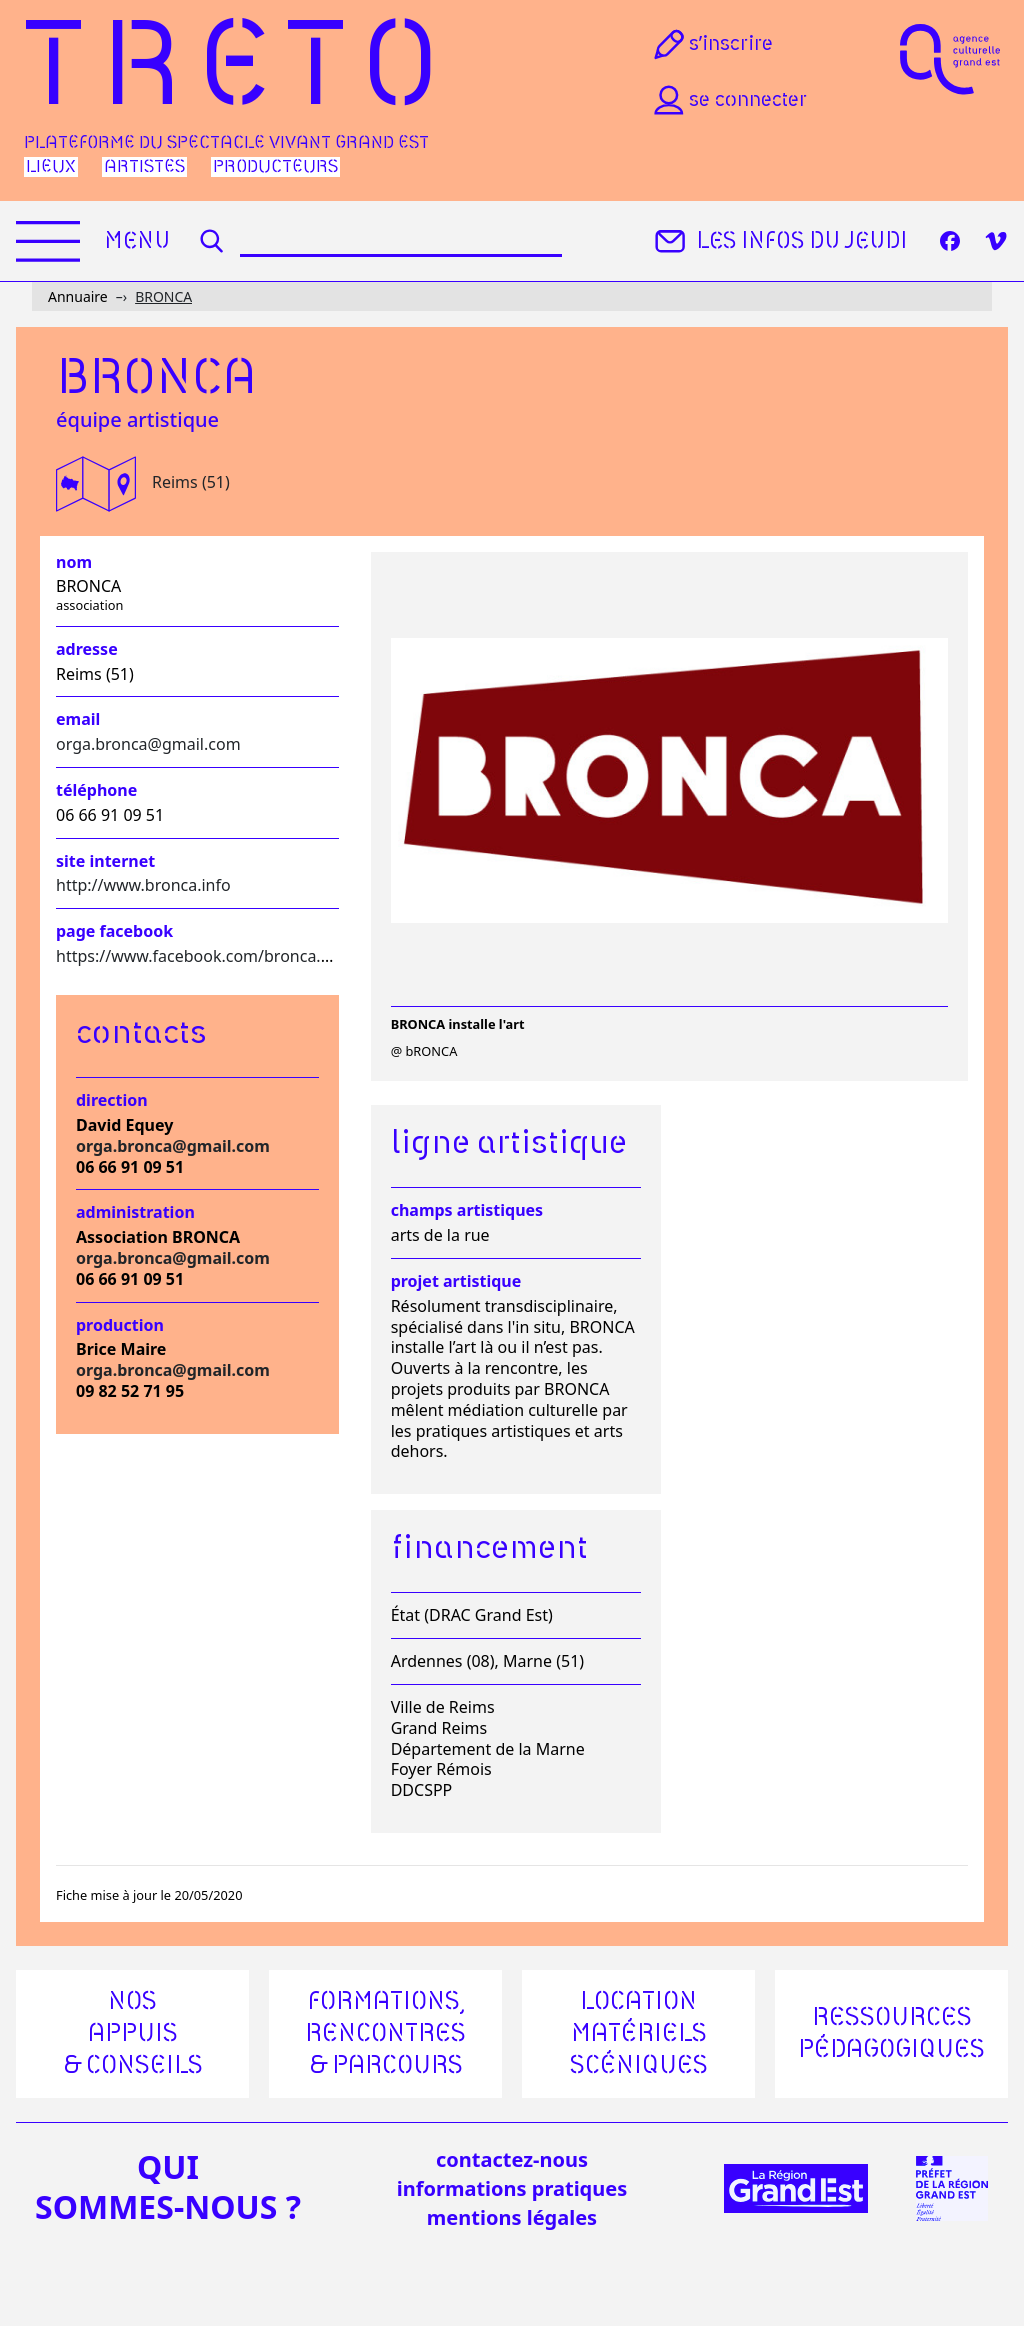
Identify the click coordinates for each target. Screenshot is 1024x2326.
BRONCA (163, 296)
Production (120, 1325)
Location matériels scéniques (639, 2034)
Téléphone (96, 790)
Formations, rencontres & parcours (385, 2034)
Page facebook (114, 931)
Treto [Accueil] (239, 70)
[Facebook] (950, 241)
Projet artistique (456, 1281)
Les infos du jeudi (778, 241)
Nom (74, 562)
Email (78, 719)
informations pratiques (512, 2188)
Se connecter (728, 100)
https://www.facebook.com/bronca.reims (209, 956)
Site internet (105, 861)
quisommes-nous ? (168, 2187)
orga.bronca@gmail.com (148, 744)
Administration (135, 1212)
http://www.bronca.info (143, 885)
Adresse (87, 649)
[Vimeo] (996, 241)
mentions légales (512, 2217)
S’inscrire (711, 44)
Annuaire (78, 296)
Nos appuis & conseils (133, 2034)
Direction (112, 1100)
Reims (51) (191, 482)
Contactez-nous (512, 2159)
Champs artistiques (467, 1210)
